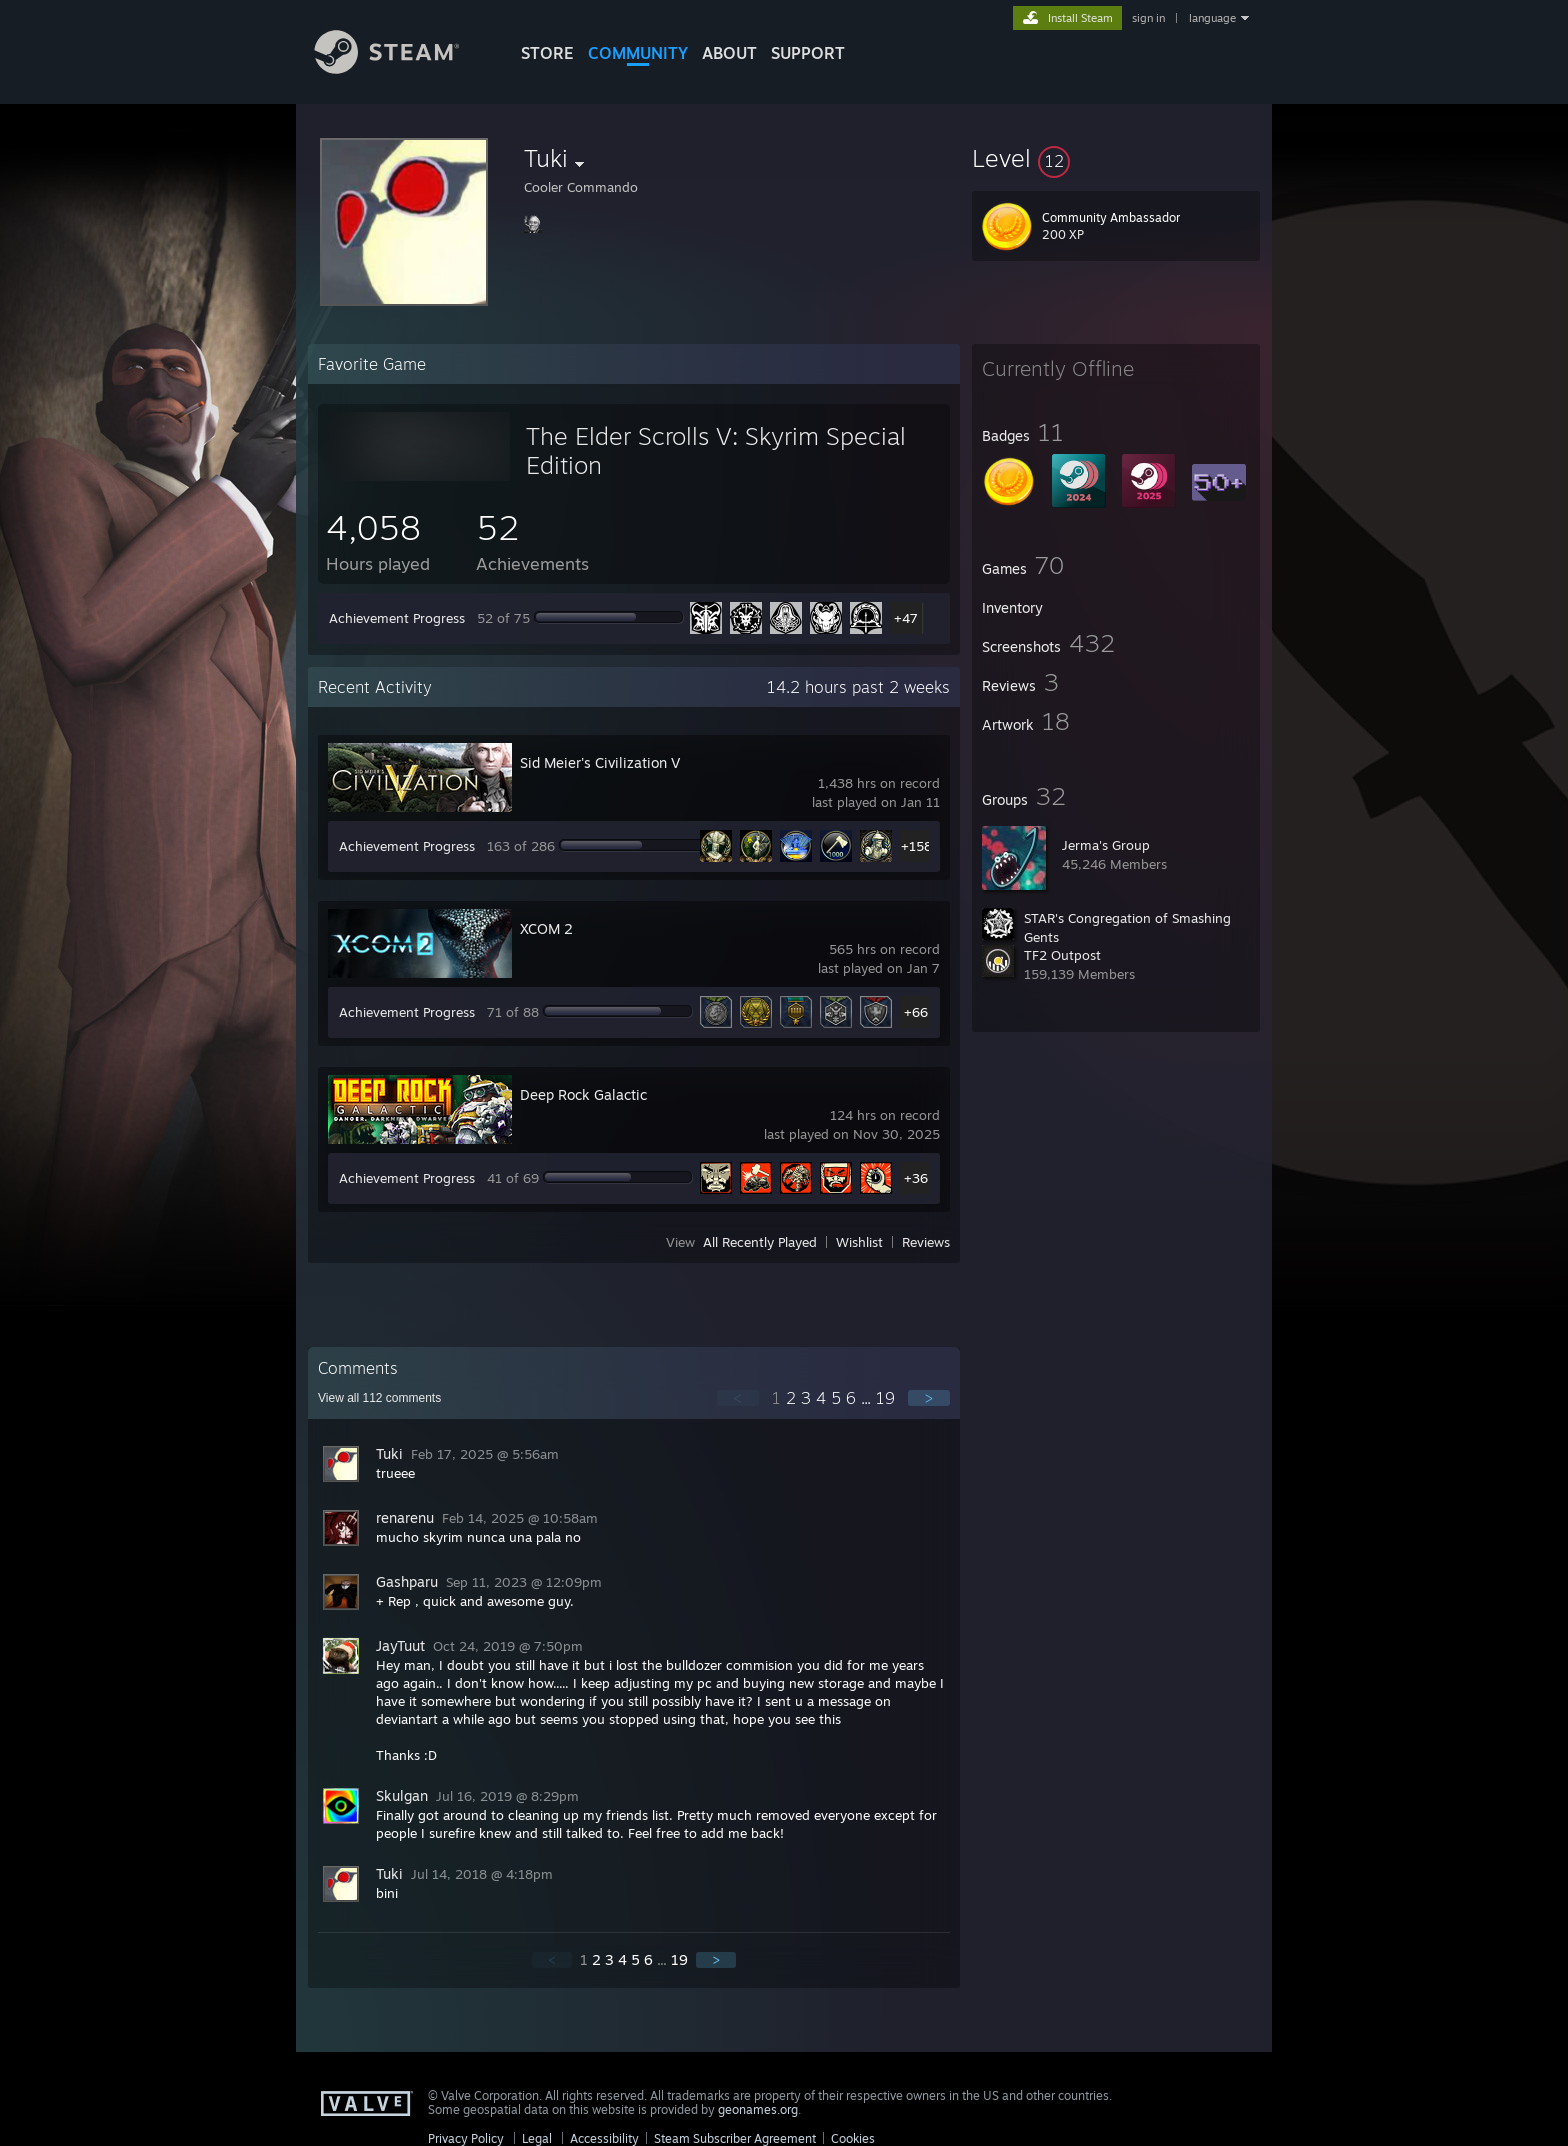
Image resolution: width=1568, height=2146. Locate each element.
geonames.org (758, 2109)
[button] (1116, 158)
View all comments (379, 1398)
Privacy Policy (466, 2138)
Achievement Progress (397, 618)
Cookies (853, 2138)
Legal (537, 2138)
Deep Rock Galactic (583, 1094)
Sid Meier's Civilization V (600, 762)
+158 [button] (916, 846)
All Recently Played (760, 1242)
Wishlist (859, 1242)
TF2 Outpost (1062, 955)
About (729, 53)
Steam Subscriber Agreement (735, 2138)
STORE (547, 53)
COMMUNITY (638, 53)
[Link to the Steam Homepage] (402, 68)
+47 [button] (906, 618)
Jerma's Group (1106, 845)
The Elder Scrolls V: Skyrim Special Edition (716, 450)
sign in (1148, 18)
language (1212, 18)
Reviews (926, 1242)
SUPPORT (808, 53)
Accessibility (604, 2138)
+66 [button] (916, 1012)
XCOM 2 (546, 928)
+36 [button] (916, 1178)
